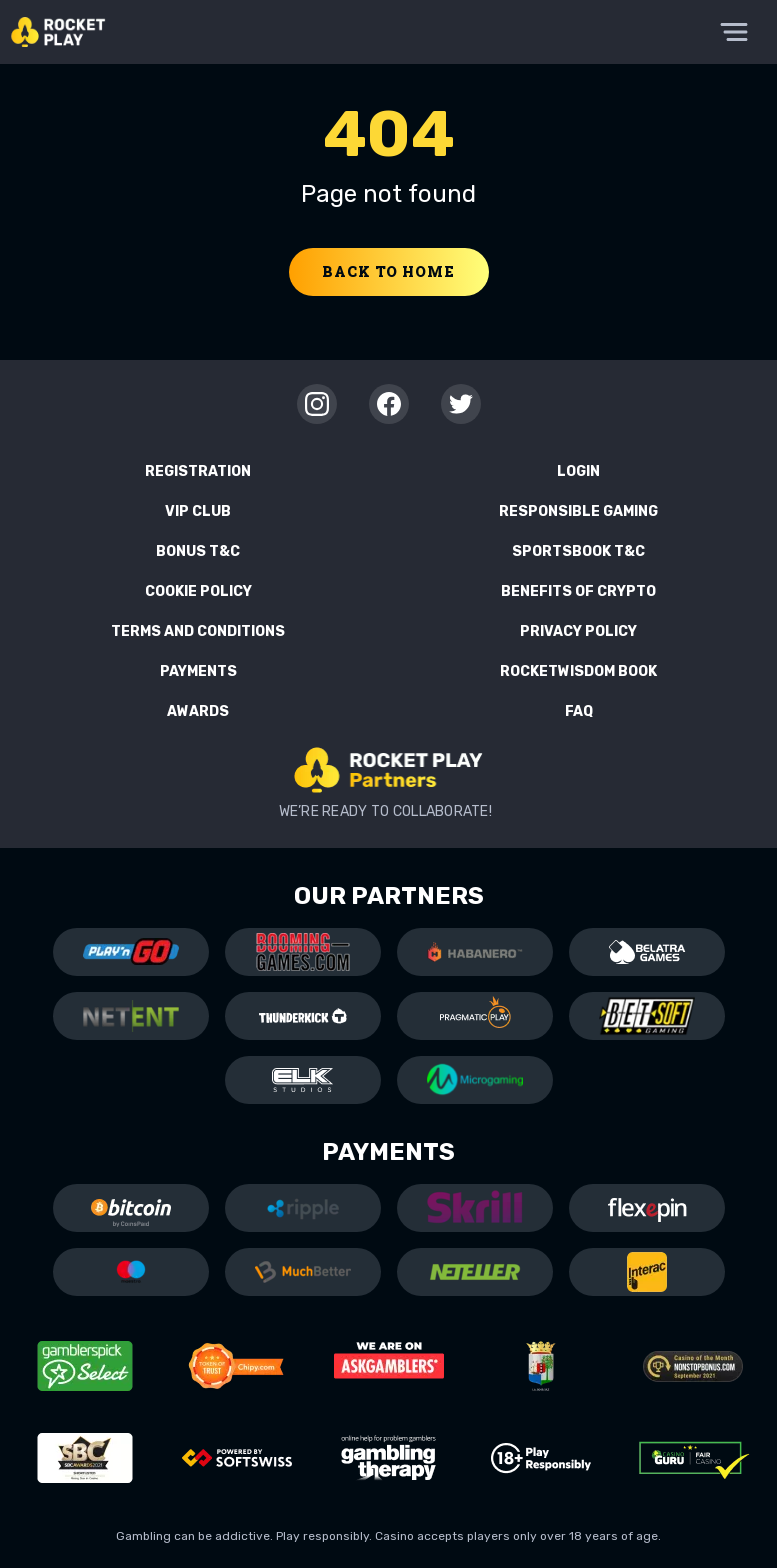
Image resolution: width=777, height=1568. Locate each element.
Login (578, 471)
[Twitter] (461, 404)
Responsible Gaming (578, 511)
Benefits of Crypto (578, 591)
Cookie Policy (198, 591)
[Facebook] (389, 404)
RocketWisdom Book (578, 671)
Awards (198, 711)
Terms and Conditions (198, 631)
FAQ (579, 711)
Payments (198, 671)
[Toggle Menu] (734, 32)
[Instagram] (317, 404)
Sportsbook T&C (578, 551)
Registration (198, 471)
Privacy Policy (578, 631)
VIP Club (198, 511)
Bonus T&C (198, 551)
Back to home (388, 271)
